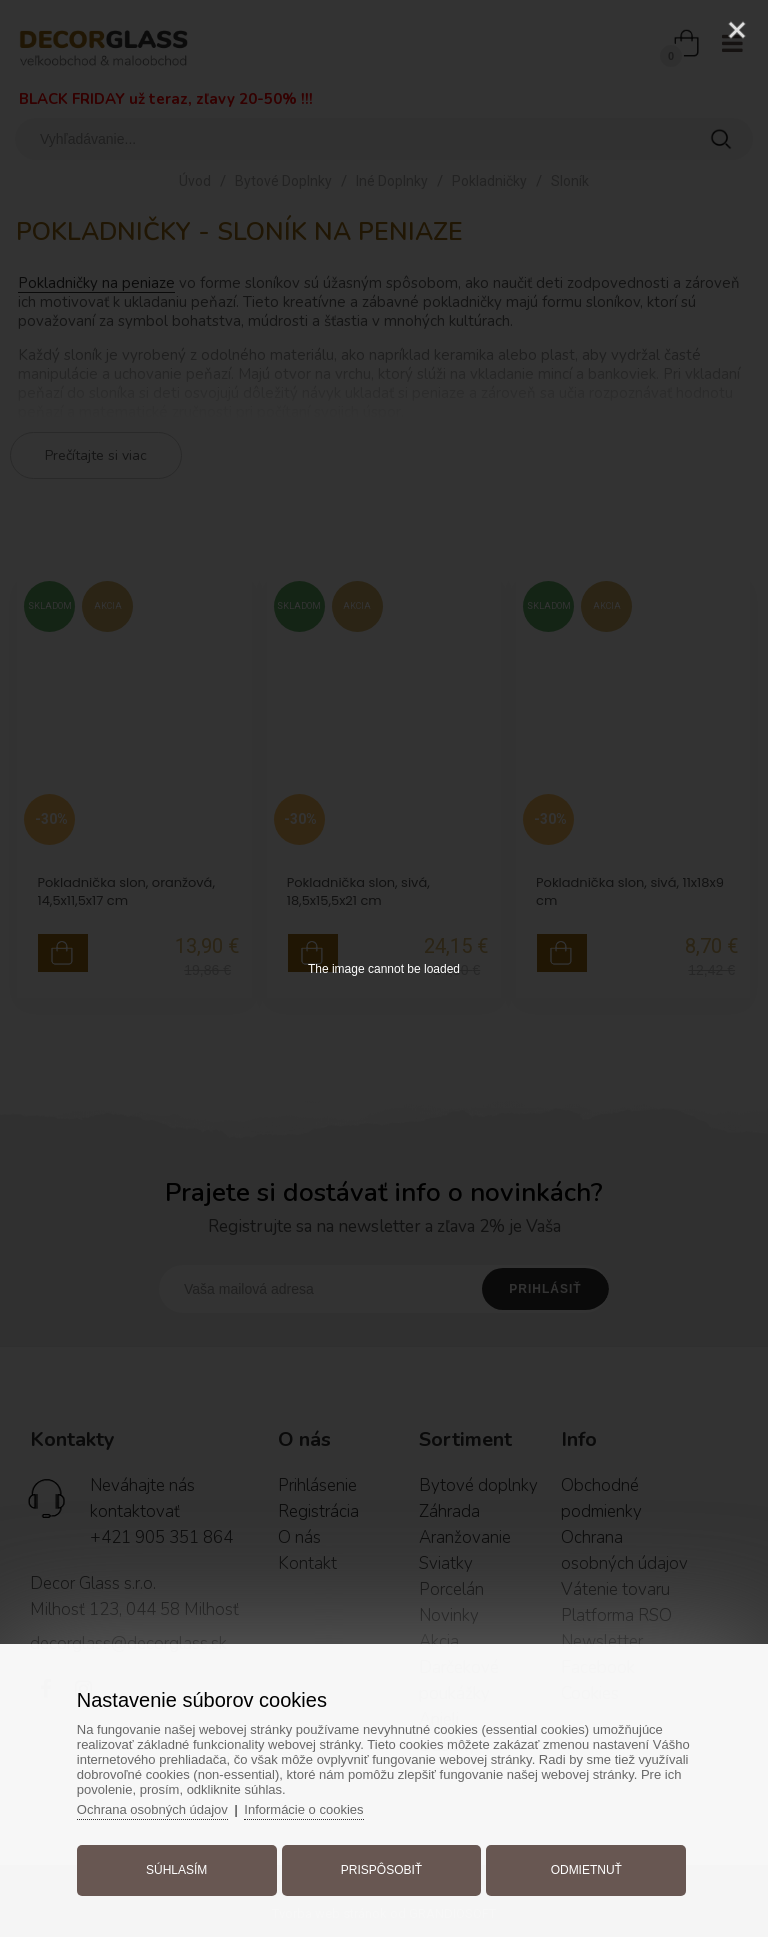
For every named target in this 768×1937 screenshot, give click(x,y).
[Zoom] (687, 30)
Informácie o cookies (303, 1809)
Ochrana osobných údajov (152, 1809)
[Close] (737, 30)
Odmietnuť (586, 1870)
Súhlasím (176, 1870)
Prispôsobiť (381, 1870)
